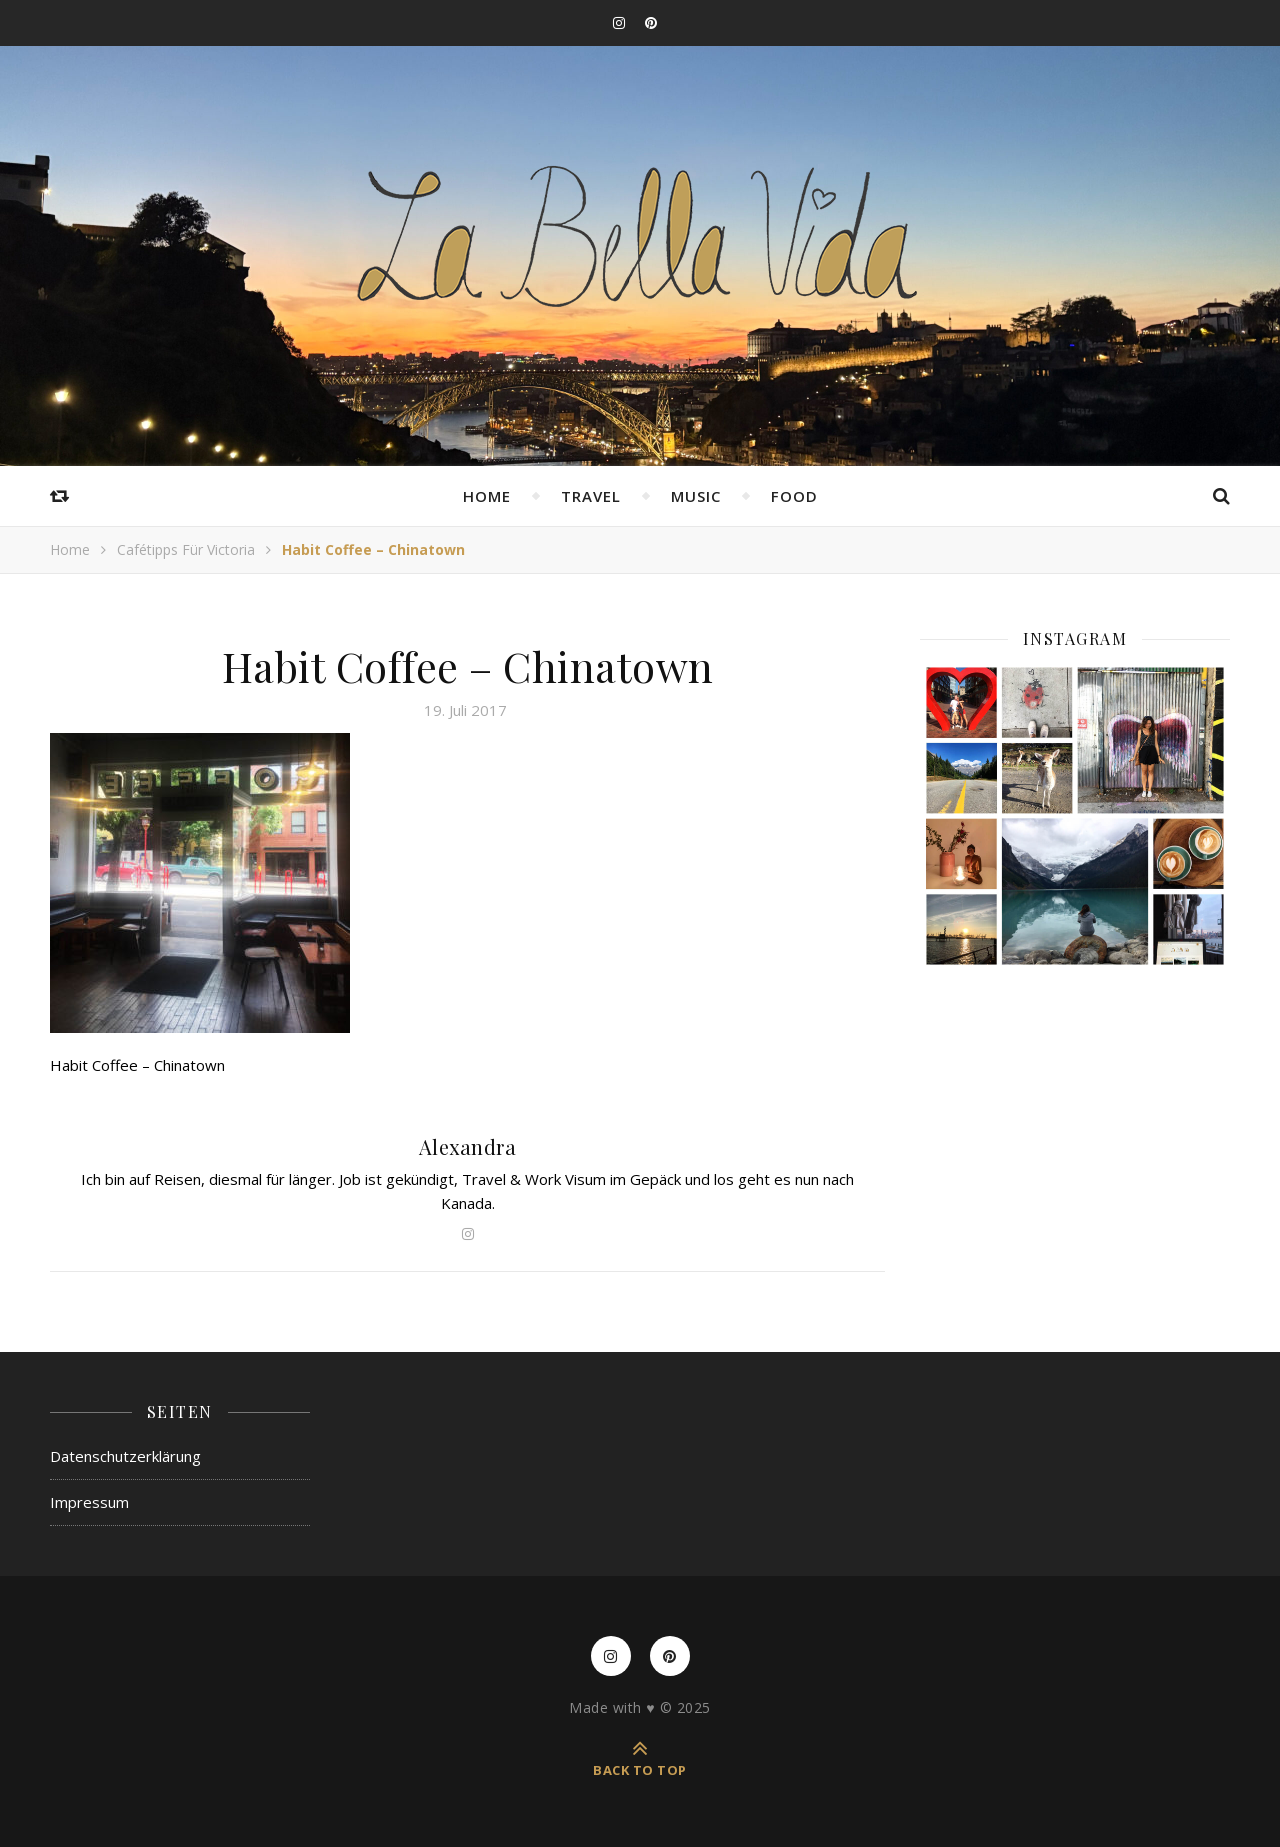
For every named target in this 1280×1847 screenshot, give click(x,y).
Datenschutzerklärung (125, 1456)
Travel (591, 496)
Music (696, 496)
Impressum (89, 1502)
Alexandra (468, 1146)
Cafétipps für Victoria (186, 549)
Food (794, 496)
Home (487, 496)
